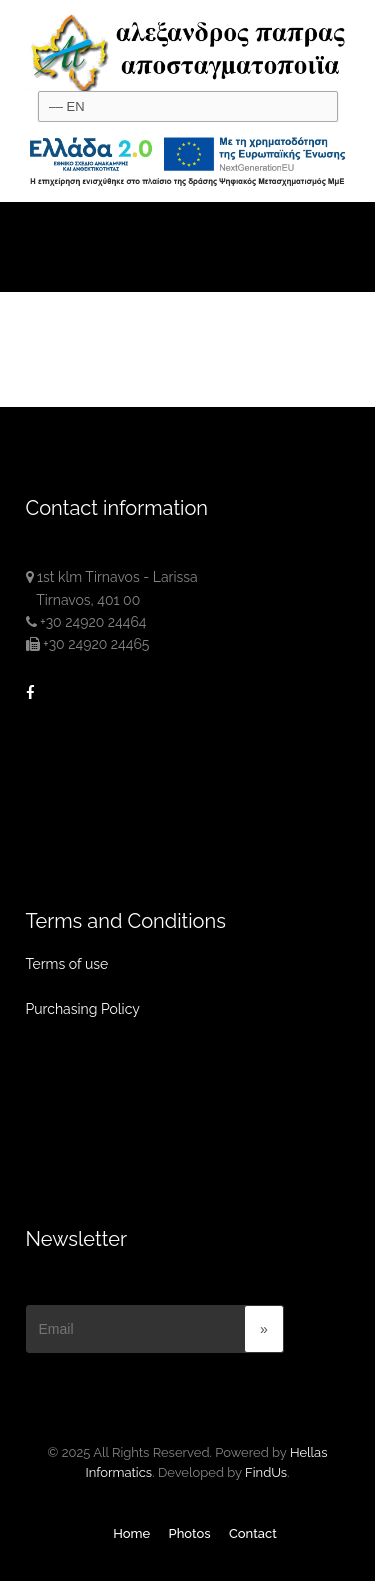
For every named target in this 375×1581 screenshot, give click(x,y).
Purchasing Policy (83, 1009)
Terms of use (67, 964)
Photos (190, 1533)
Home (131, 1533)
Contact (253, 1533)
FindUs (266, 1472)
